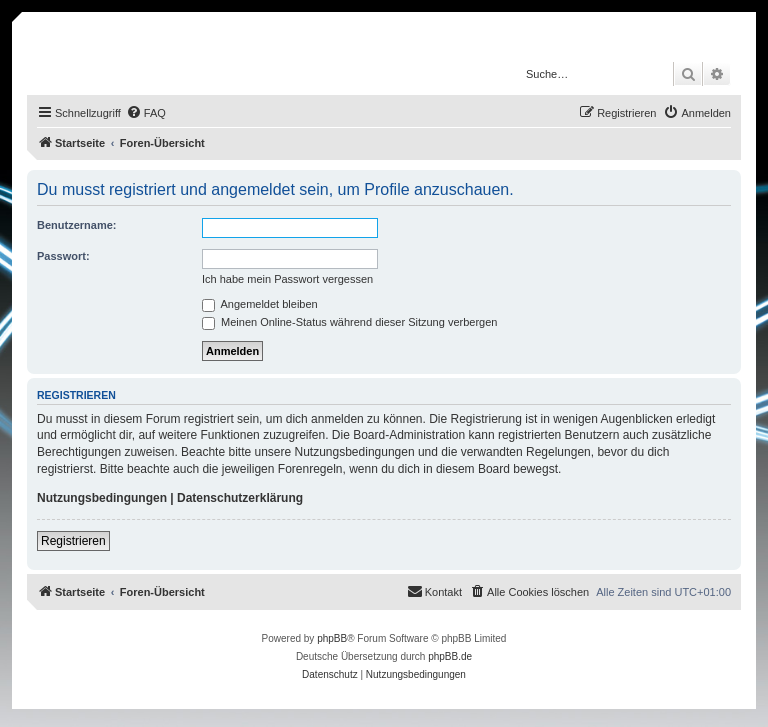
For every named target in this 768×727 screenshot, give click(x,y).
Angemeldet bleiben (260, 304)
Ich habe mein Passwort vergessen (287, 279)
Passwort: (63, 256)
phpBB (332, 638)
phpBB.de (450, 656)
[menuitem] (146, 113)
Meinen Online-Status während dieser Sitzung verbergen (349, 322)
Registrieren (73, 541)
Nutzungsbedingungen (102, 498)
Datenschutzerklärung (240, 498)
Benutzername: (76, 225)
